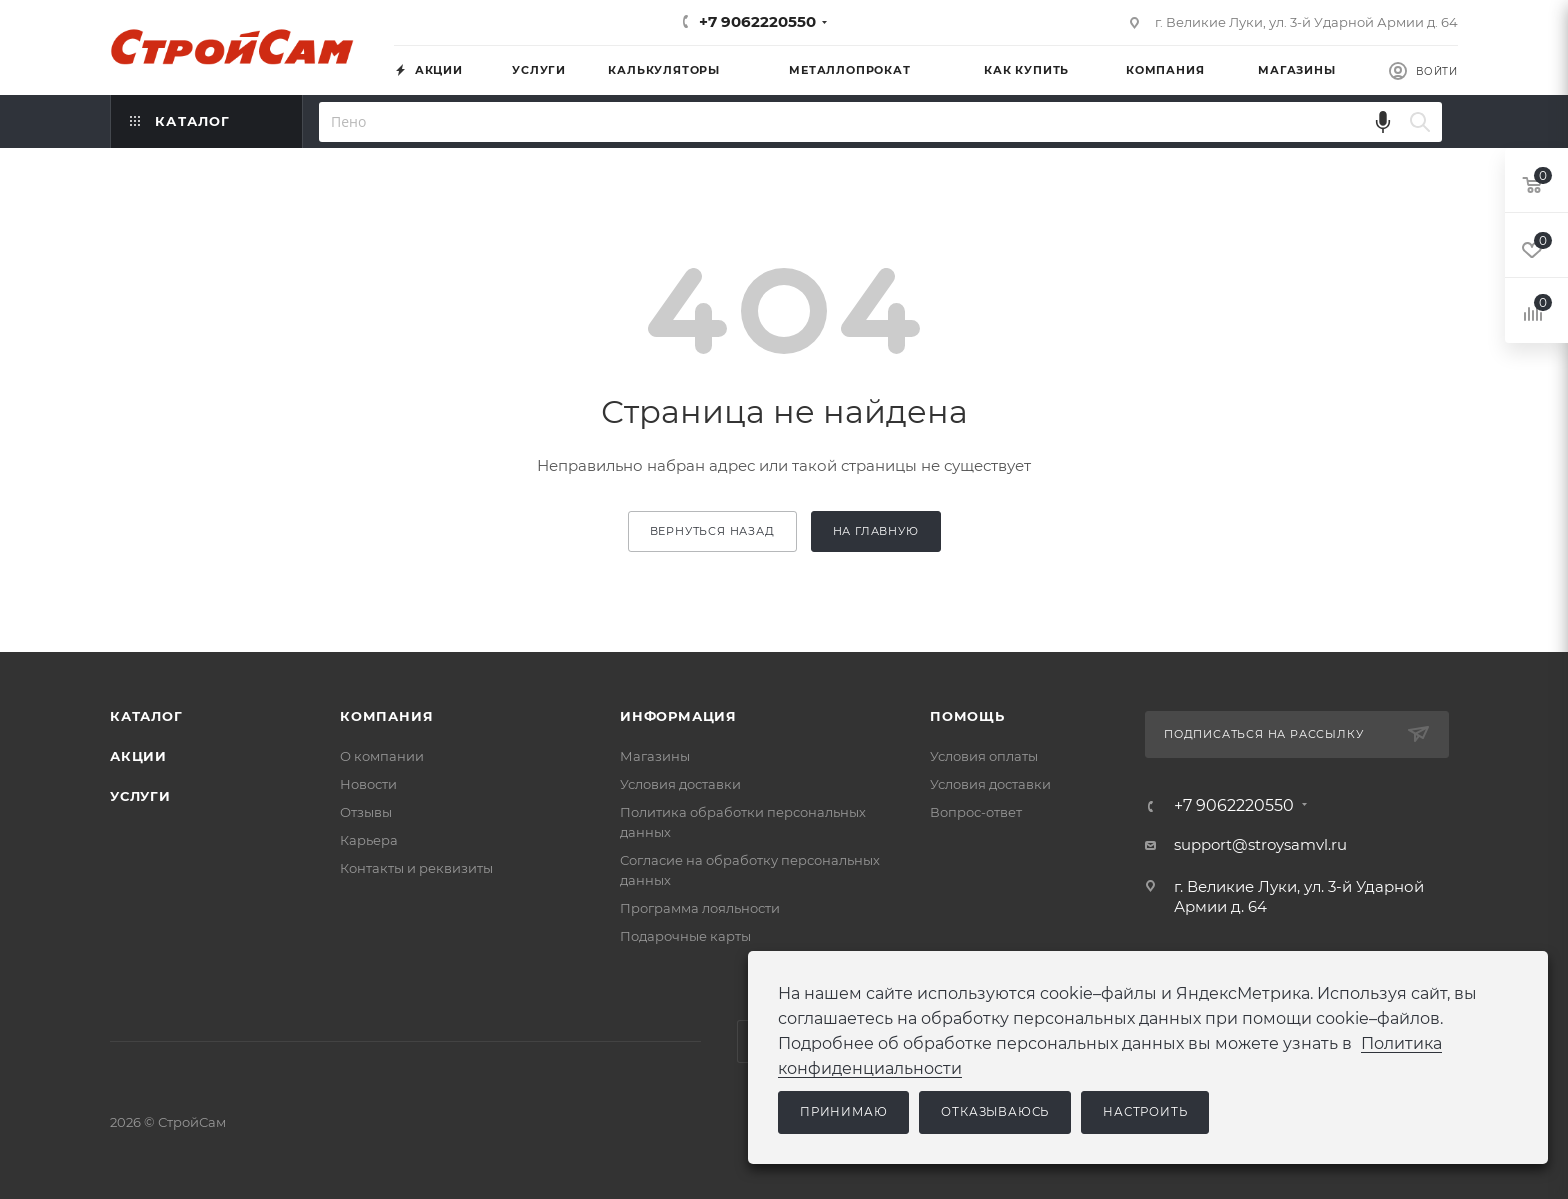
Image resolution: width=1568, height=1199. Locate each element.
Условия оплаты (984, 756)
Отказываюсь (995, 1112)
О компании (382, 756)
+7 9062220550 (757, 21)
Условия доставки (680, 784)
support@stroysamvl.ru (1260, 844)
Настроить (1145, 1112)
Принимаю (843, 1112)
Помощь (967, 716)
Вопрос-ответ (976, 812)
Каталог (146, 716)
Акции (138, 756)
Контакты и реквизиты (416, 868)
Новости (368, 784)
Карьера (369, 840)
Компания (386, 716)
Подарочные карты (685, 936)
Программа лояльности (700, 908)
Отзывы (366, 812)
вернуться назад (712, 531)
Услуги (140, 796)
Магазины (655, 756)
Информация (678, 716)
